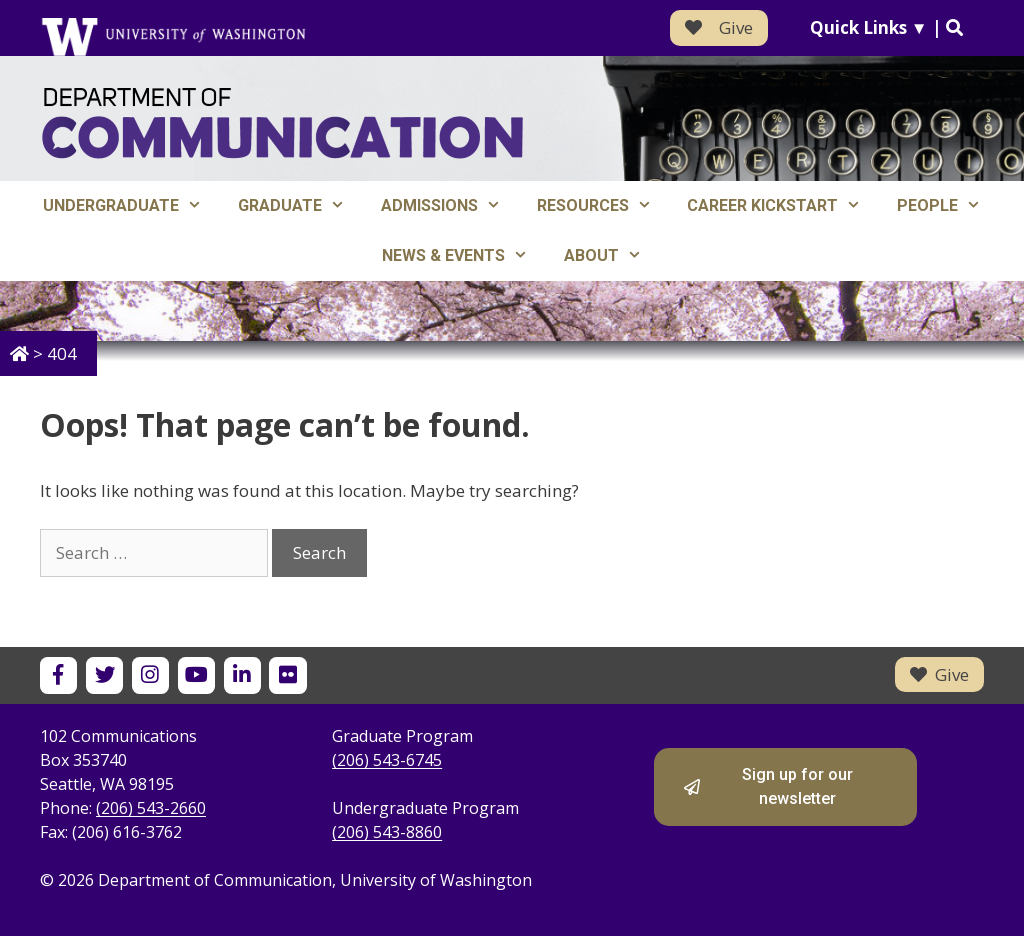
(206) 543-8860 (387, 832)
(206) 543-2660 (151, 808)
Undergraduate (131, 206)
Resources (603, 206)
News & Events (464, 256)
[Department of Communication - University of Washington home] (282, 123)
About (612, 256)
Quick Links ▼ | (886, 27)
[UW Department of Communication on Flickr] (287, 675)
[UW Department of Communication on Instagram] (150, 675)
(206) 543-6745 (387, 760)
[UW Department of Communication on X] (104, 675)
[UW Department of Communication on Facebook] (58, 675)
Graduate (300, 206)
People (948, 206)
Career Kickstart (783, 206)
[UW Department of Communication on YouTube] (196, 675)
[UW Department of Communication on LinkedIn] (242, 675)
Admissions (450, 206)
